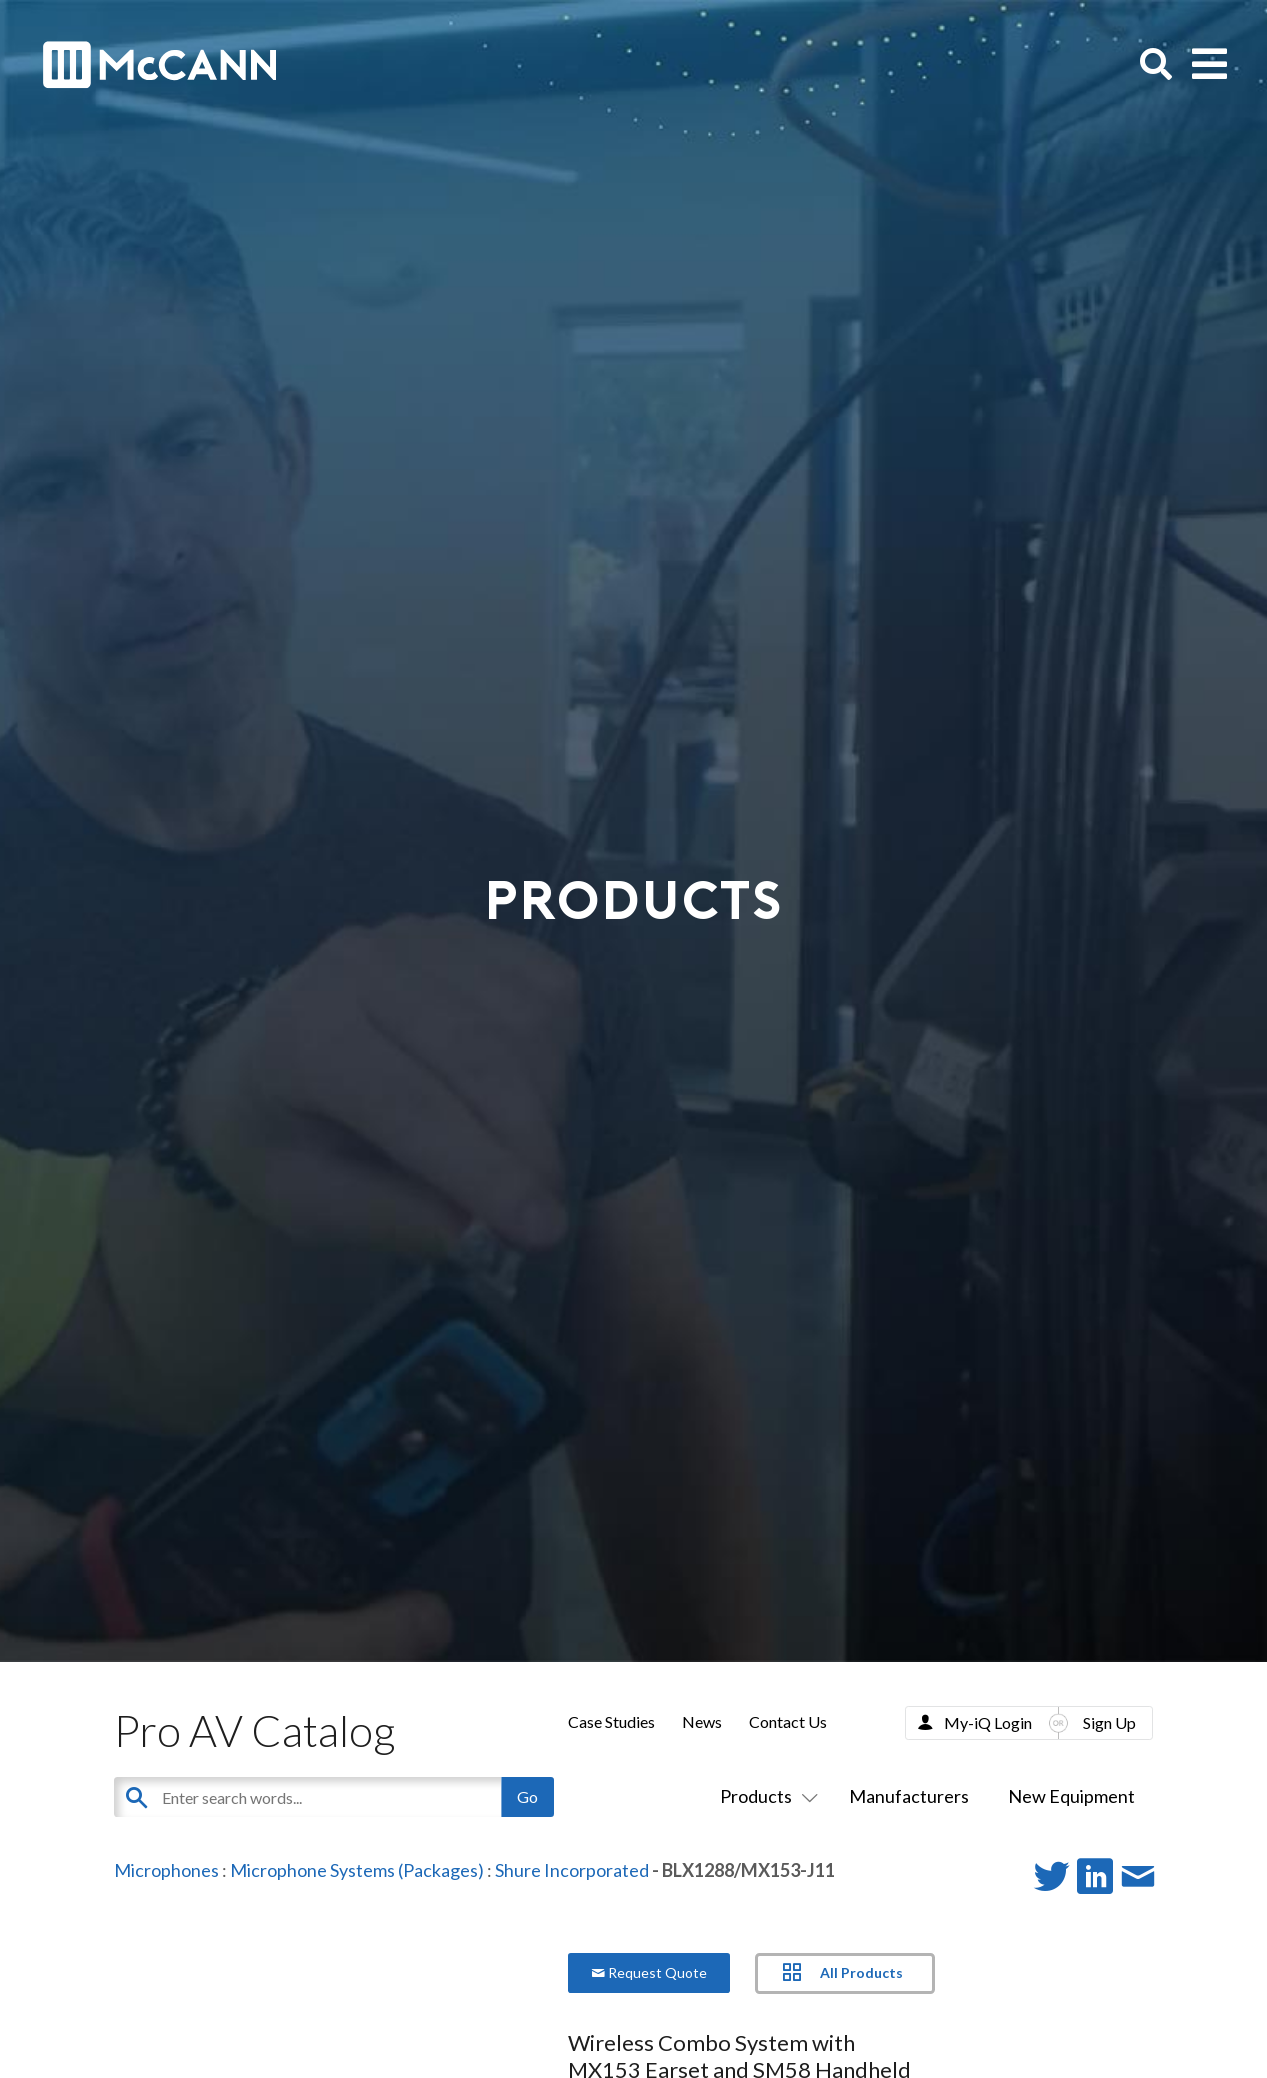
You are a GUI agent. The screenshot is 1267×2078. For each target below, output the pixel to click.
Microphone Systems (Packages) (357, 1870)
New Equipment (1071, 1796)
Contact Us (788, 1721)
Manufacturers (909, 1796)
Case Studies (611, 1721)
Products (765, 1796)
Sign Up (1109, 1722)
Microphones (166, 1870)
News (702, 1721)
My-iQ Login (988, 1722)
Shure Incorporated (572, 1870)
